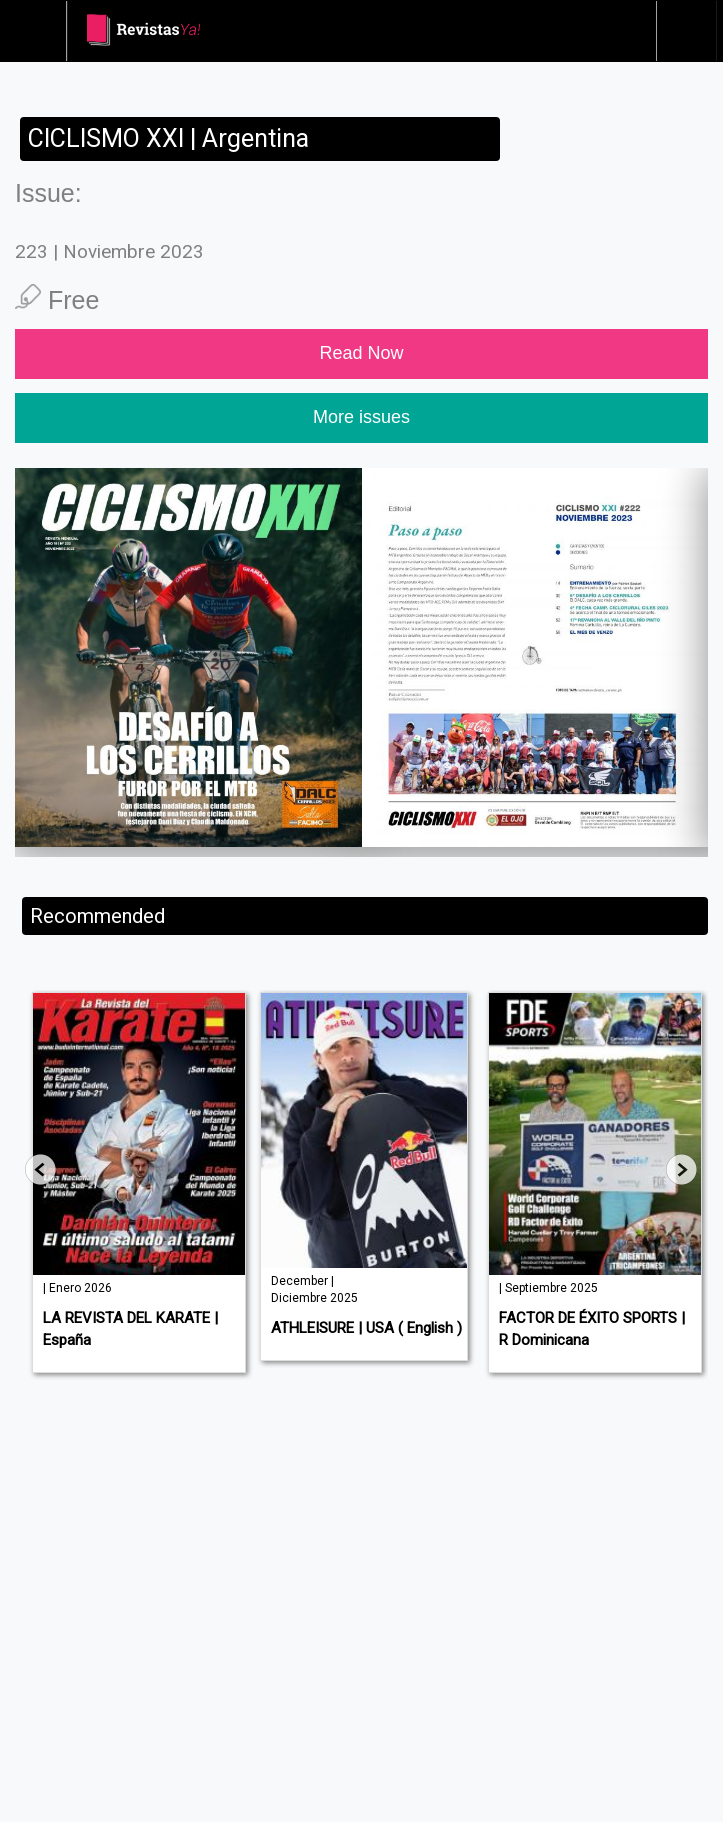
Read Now (361, 353)
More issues (361, 417)
